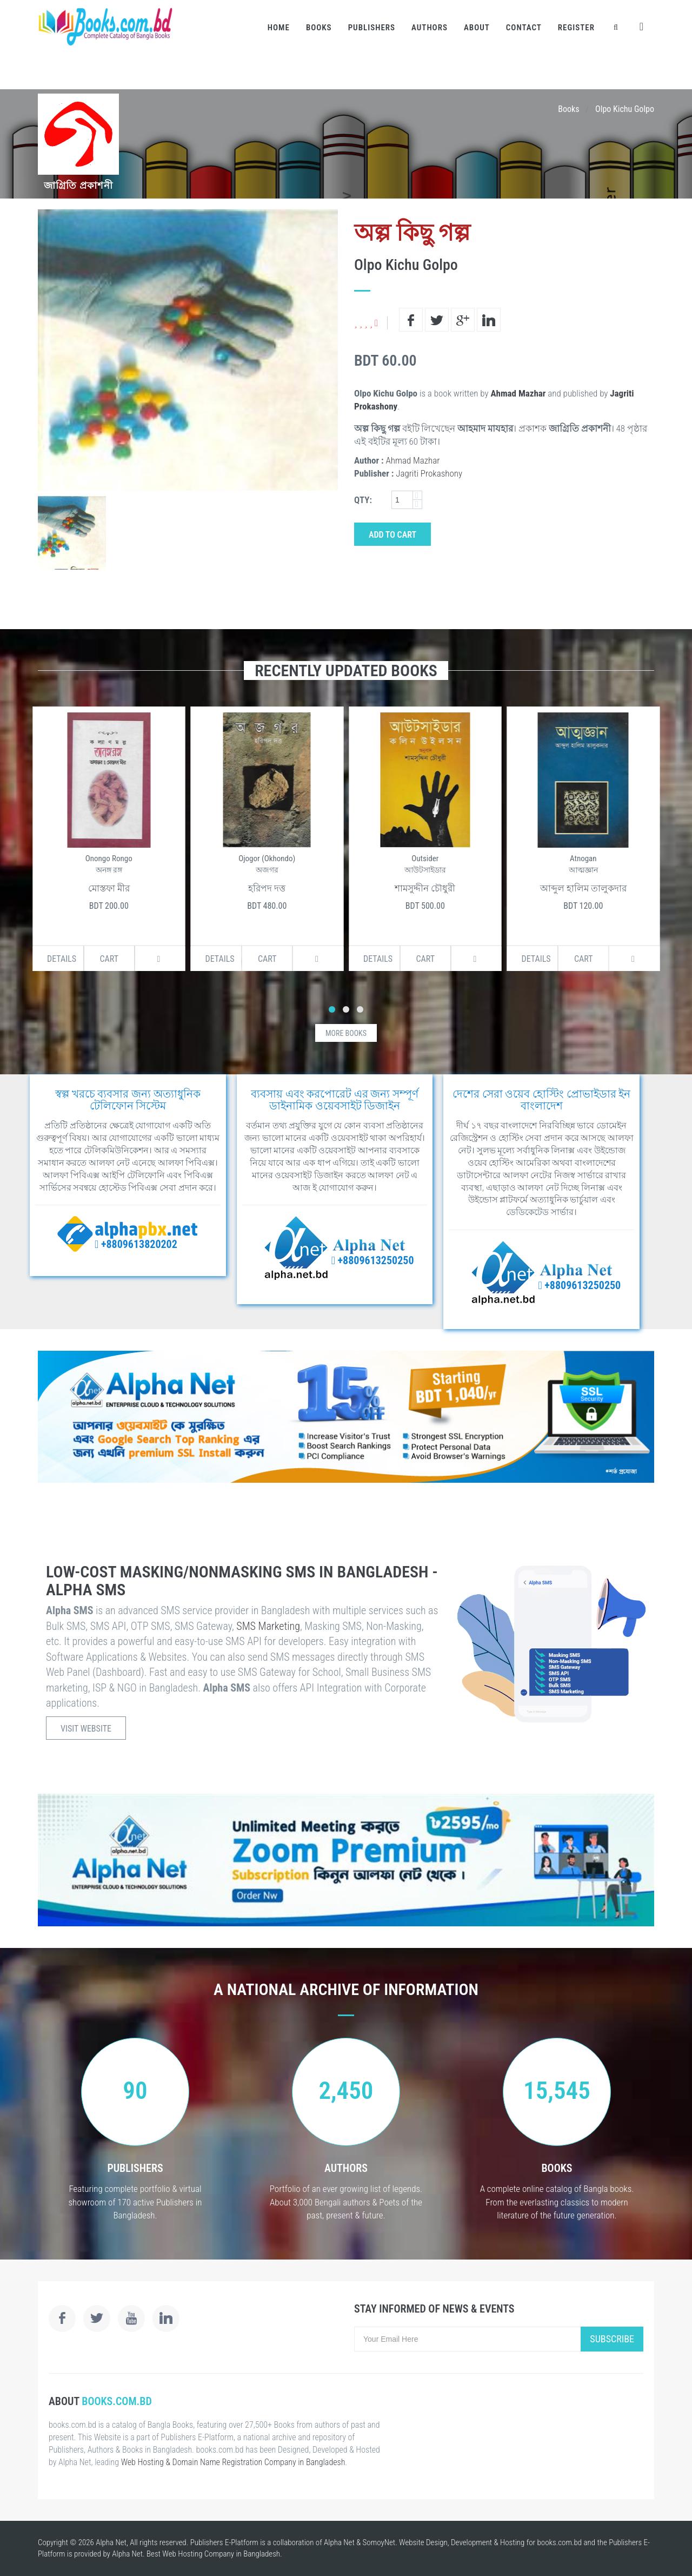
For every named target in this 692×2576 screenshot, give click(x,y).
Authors (429, 27)
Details (53, 959)
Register (576, 27)
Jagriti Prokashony (429, 473)
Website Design (423, 2542)
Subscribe (612, 2338)
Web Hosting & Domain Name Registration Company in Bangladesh (233, 2462)
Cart (101, 959)
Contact (524, 27)
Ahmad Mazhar (517, 393)
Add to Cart (392, 535)
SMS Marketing (268, 1626)
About (477, 27)
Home (279, 27)
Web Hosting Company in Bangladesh (221, 2554)
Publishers (371, 27)
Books (319, 27)
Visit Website (86, 1728)
